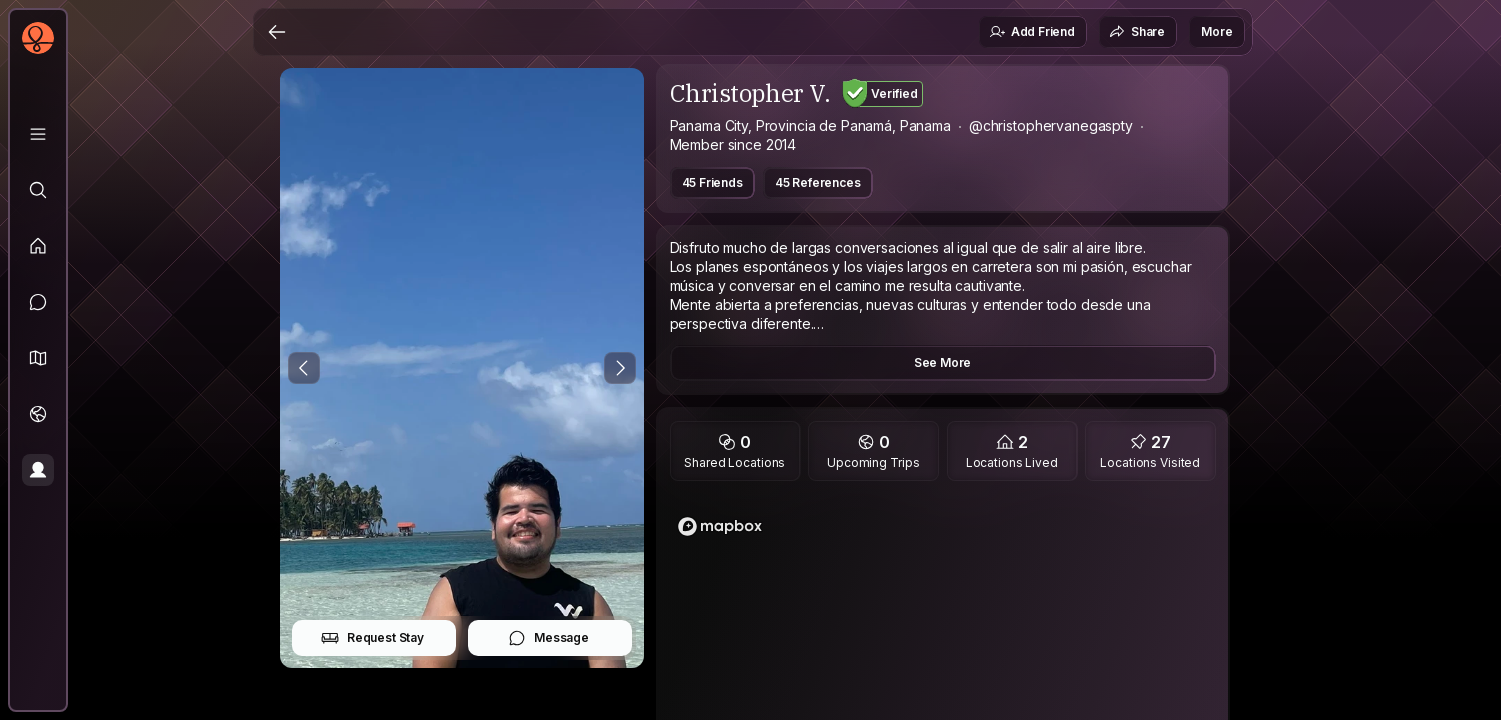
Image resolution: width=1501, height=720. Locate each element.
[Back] (277, 32)
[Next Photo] (620, 368)
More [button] (1216, 31)
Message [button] (548, 638)
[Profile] (38, 470)
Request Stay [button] (372, 638)
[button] (38, 358)
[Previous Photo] (304, 368)
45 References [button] (818, 182)
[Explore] (38, 190)
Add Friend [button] (1032, 32)
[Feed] (38, 246)
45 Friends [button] (712, 182)
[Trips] (38, 414)
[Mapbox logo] (720, 526)
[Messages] (38, 302)
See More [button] (943, 362)
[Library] (38, 134)
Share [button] (1137, 32)
